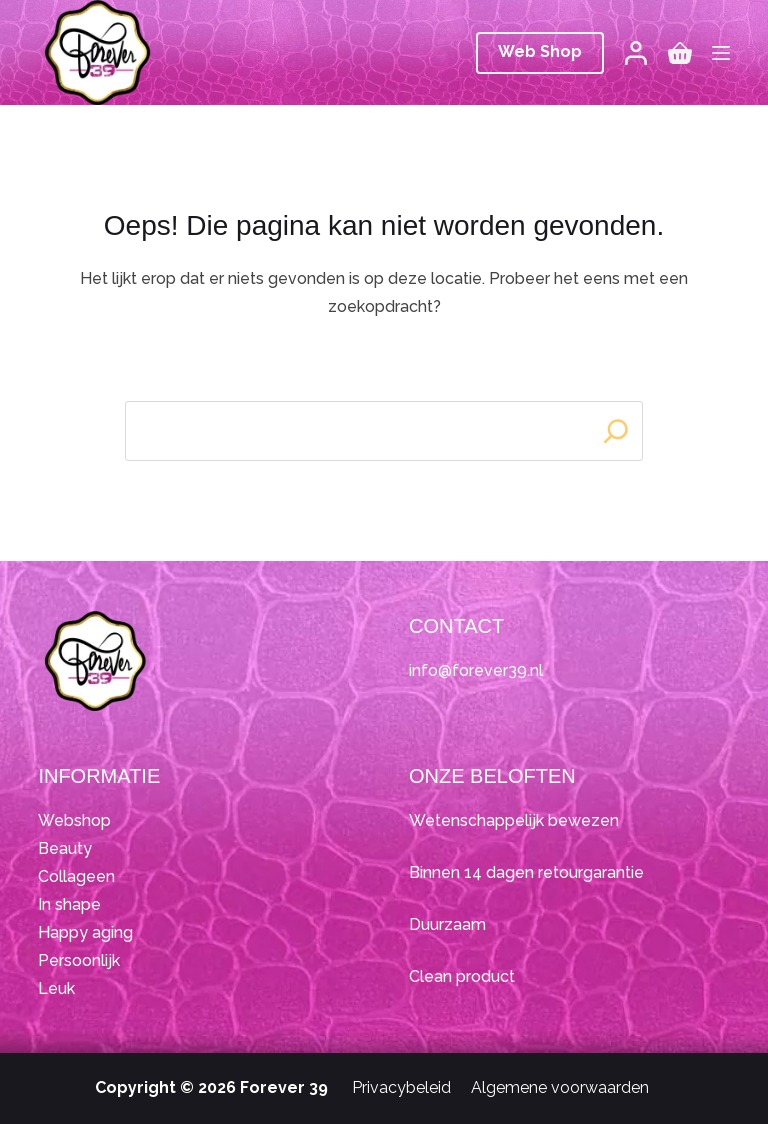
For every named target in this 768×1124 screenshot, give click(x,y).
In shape (69, 904)
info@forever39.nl (476, 670)
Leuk (56, 988)
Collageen (76, 876)
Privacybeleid (401, 1087)
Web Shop (540, 51)
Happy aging (85, 932)
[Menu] (721, 53)
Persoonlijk (79, 960)
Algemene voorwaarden (560, 1087)
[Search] (615, 431)
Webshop (74, 820)
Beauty (65, 848)
